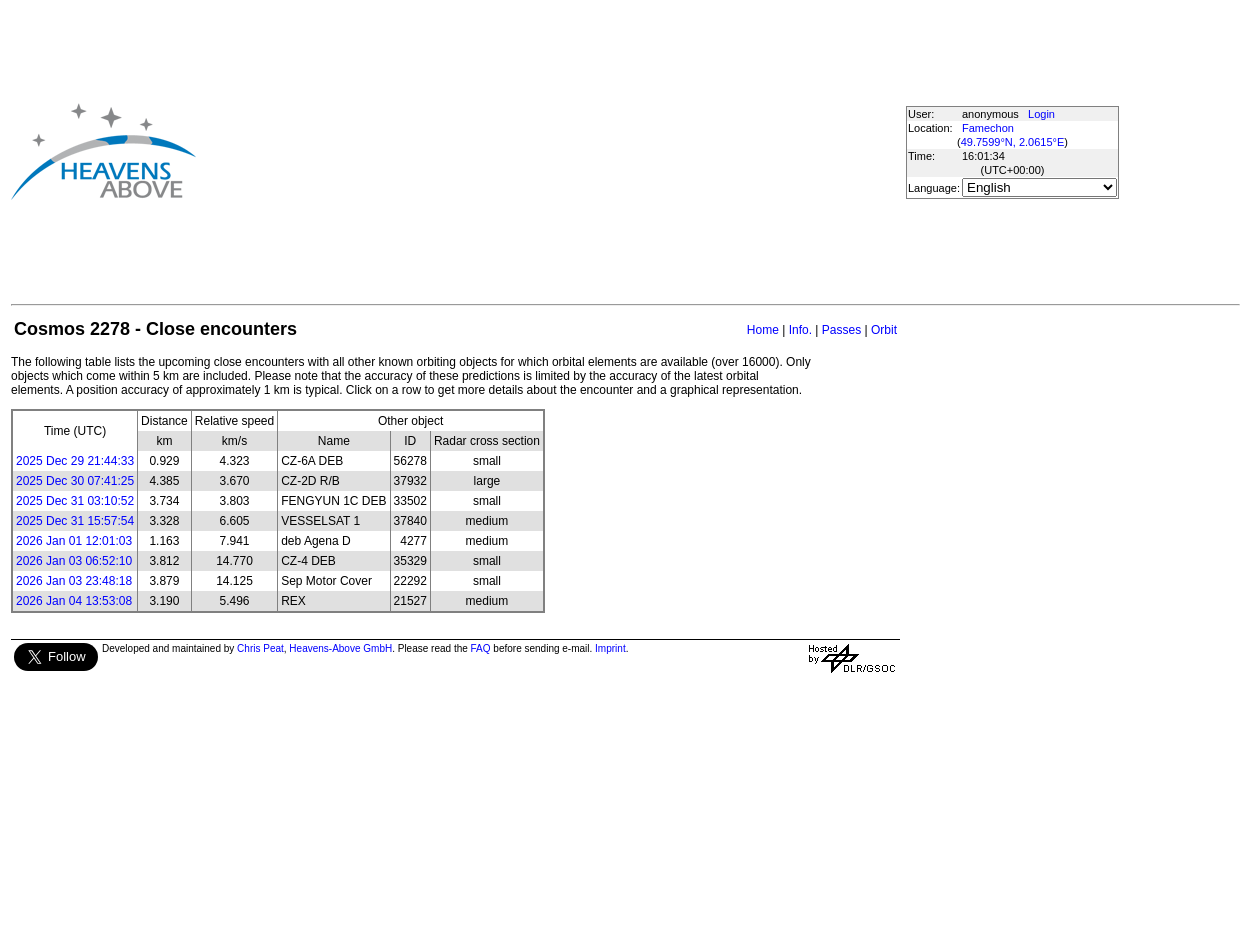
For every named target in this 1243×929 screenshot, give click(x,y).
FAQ (481, 648)
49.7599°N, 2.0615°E (1013, 142)
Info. (800, 330)
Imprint (610, 648)
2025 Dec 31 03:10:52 (75, 501)
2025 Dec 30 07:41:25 (75, 481)
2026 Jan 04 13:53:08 (74, 601)
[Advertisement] (497, 151)
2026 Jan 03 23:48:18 (74, 581)
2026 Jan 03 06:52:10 (74, 561)
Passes (841, 330)
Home (763, 330)
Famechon (988, 128)
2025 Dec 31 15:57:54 (75, 521)
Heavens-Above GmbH (340, 648)
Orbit (884, 330)
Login (1041, 114)
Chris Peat (260, 648)
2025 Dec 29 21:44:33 (75, 461)
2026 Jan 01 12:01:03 (74, 541)
